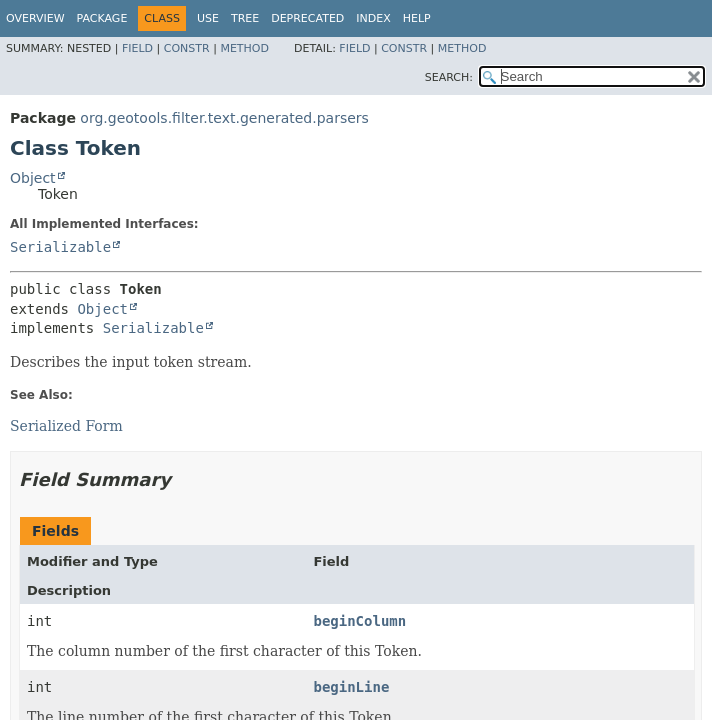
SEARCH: (449, 77)
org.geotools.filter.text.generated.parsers (224, 118)
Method (244, 48)
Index (373, 18)
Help (417, 18)
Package (102, 18)
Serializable (60, 247)
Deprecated (307, 18)
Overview (35, 18)
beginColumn (359, 621)
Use (208, 18)
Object (33, 178)
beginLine (351, 687)
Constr (187, 48)
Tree (245, 18)
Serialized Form (66, 426)
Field (137, 48)
